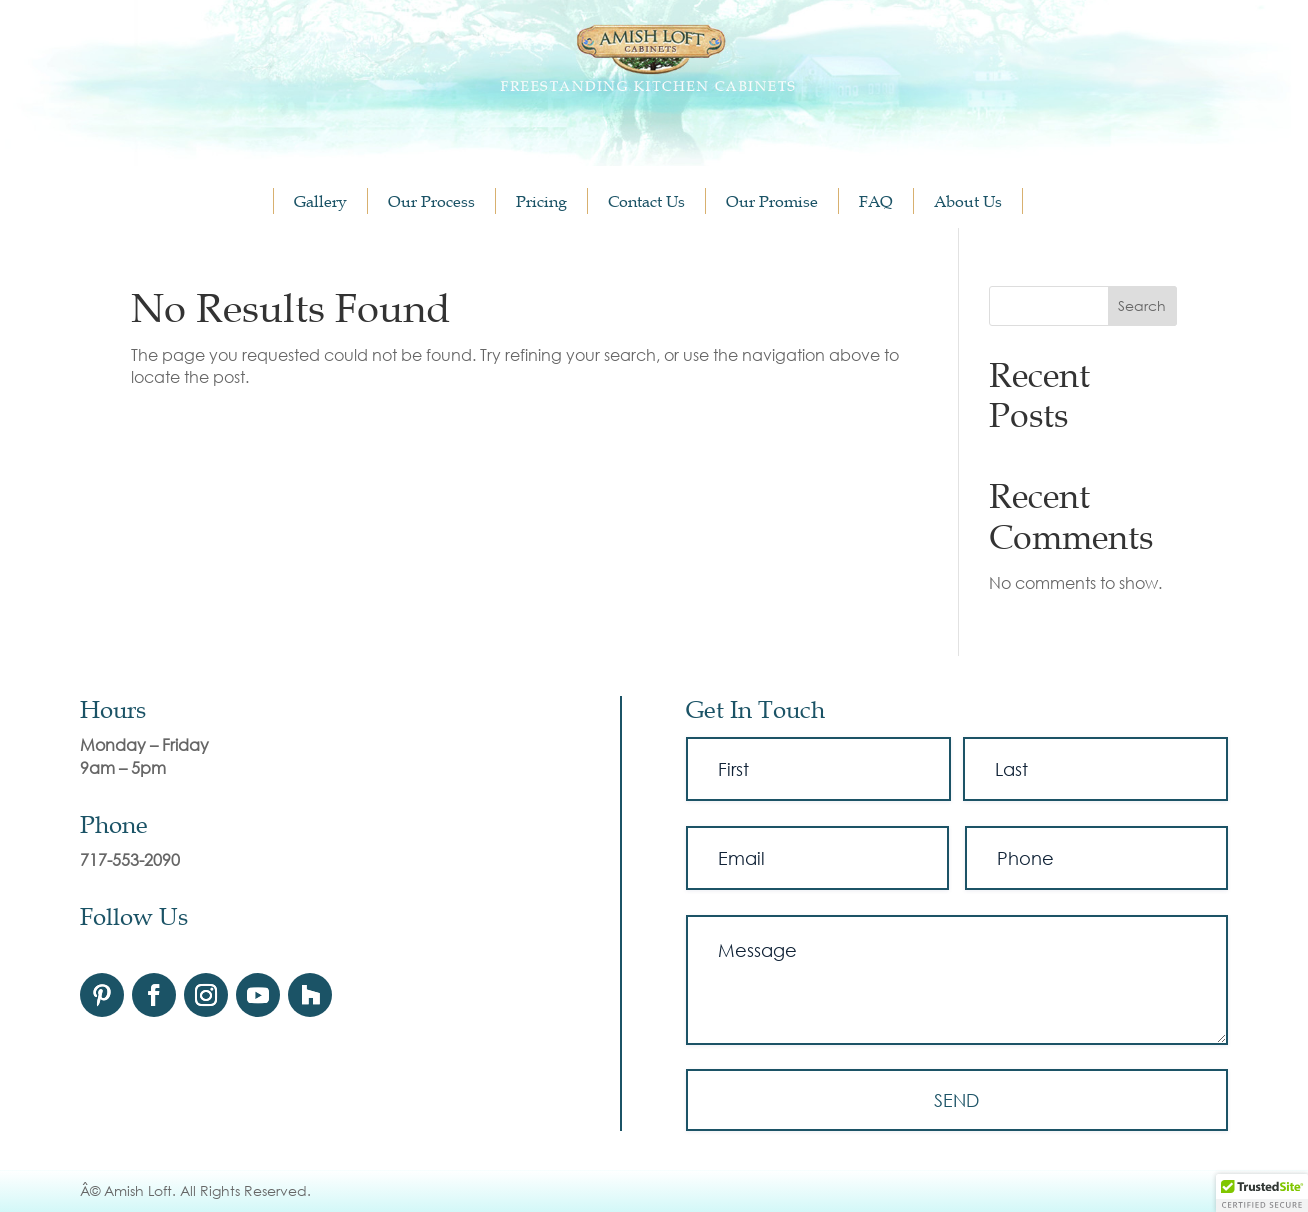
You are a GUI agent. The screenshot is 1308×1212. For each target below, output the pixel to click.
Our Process (431, 201)
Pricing (541, 201)
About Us (968, 201)
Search (1142, 305)
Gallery (320, 201)
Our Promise (772, 201)
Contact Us (646, 201)
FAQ (876, 201)
